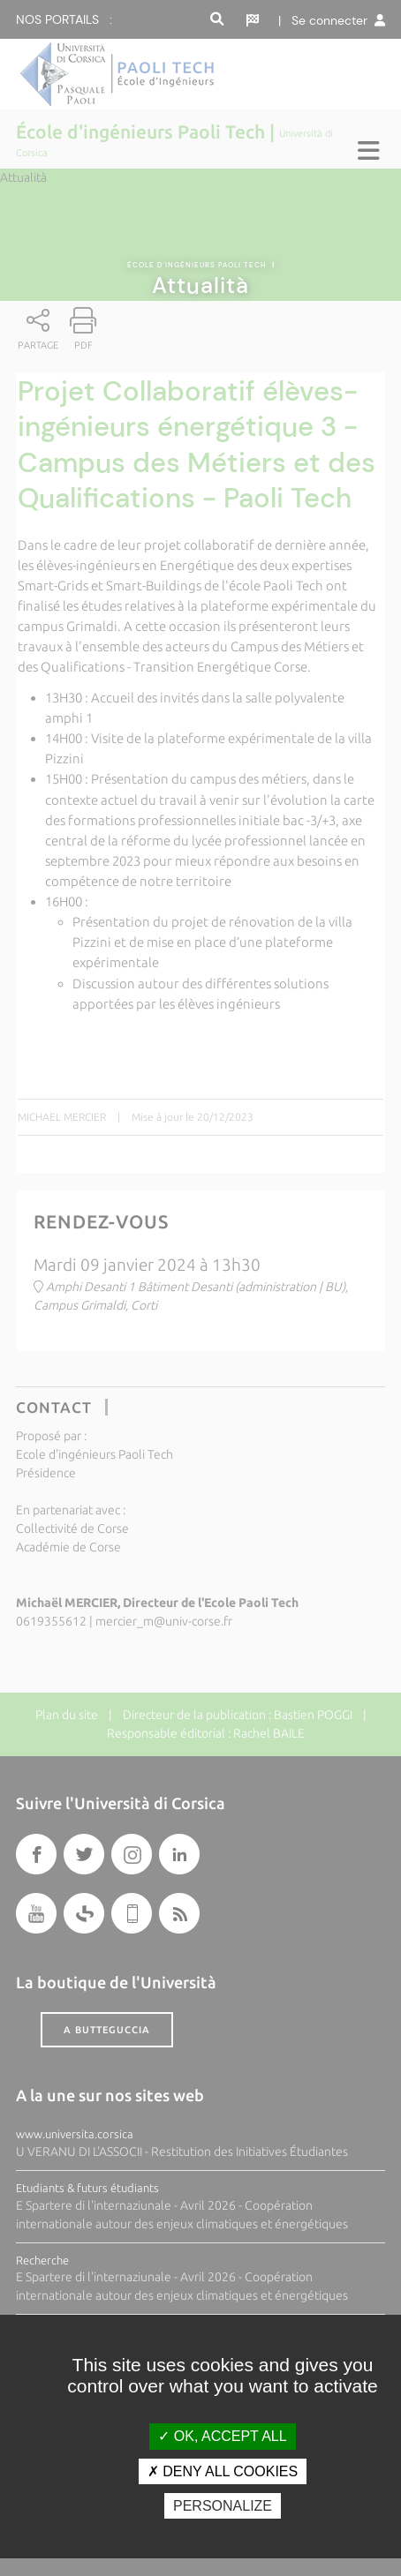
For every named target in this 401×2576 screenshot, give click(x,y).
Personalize (222, 2505)
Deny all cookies (223, 2471)
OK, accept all (222, 2436)
